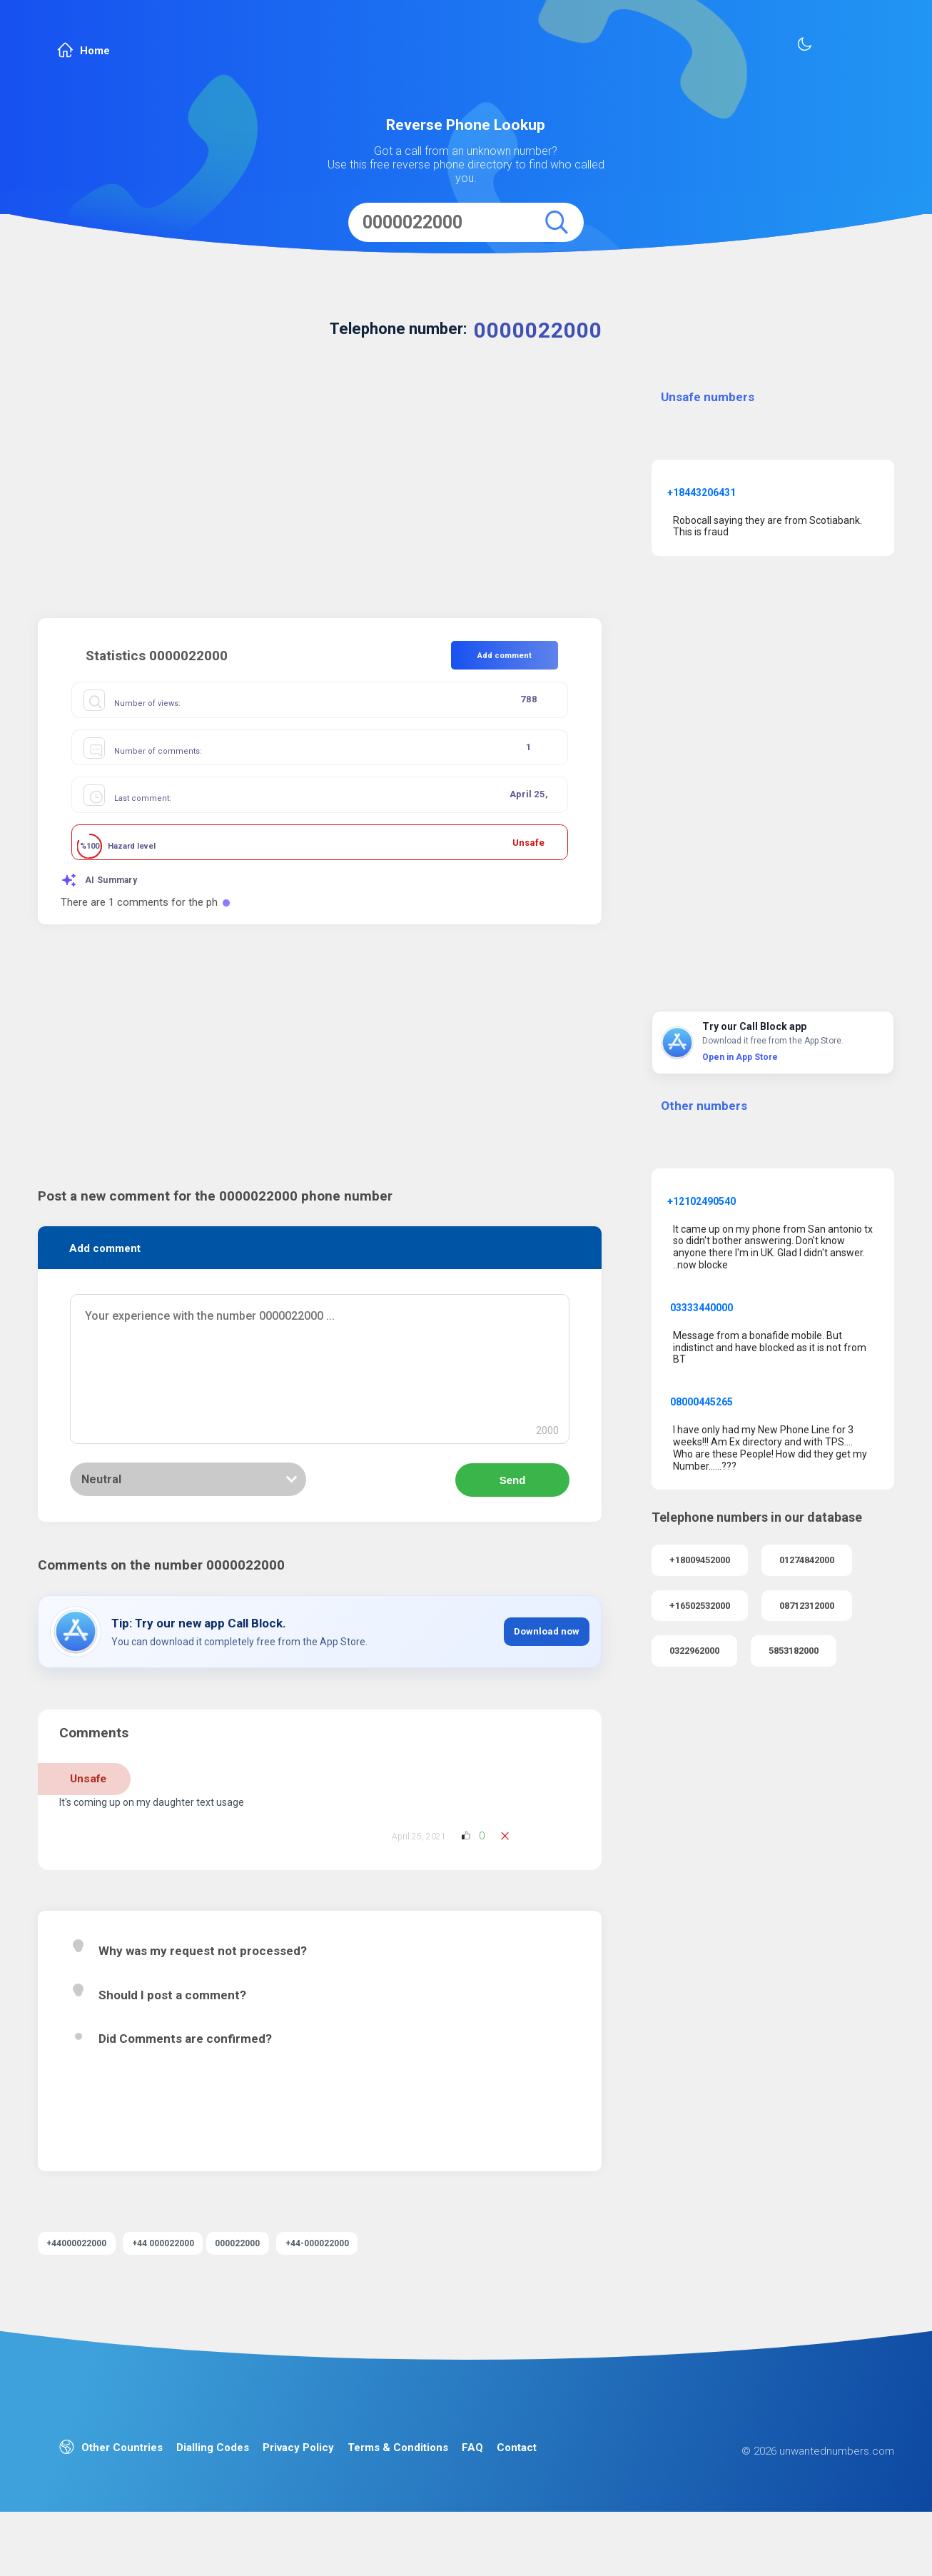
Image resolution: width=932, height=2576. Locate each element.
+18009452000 (699, 1560)
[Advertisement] (320, 497)
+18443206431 (701, 492)
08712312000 (806, 1605)
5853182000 (794, 1650)
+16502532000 (699, 1605)
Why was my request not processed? (202, 1978)
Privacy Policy (298, 2496)
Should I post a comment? (172, 2021)
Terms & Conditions (398, 2496)
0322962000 (694, 1650)
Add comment (504, 655)
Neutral (101, 1506)
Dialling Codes (212, 2496)
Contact (517, 2496)
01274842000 (806, 1560)
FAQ (472, 2496)
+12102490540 (701, 1201)
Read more (143, 2182)
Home (83, 50)
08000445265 (701, 1402)
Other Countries (111, 2496)
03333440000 (701, 1307)
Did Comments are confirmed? (185, 2066)
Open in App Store (740, 1057)
